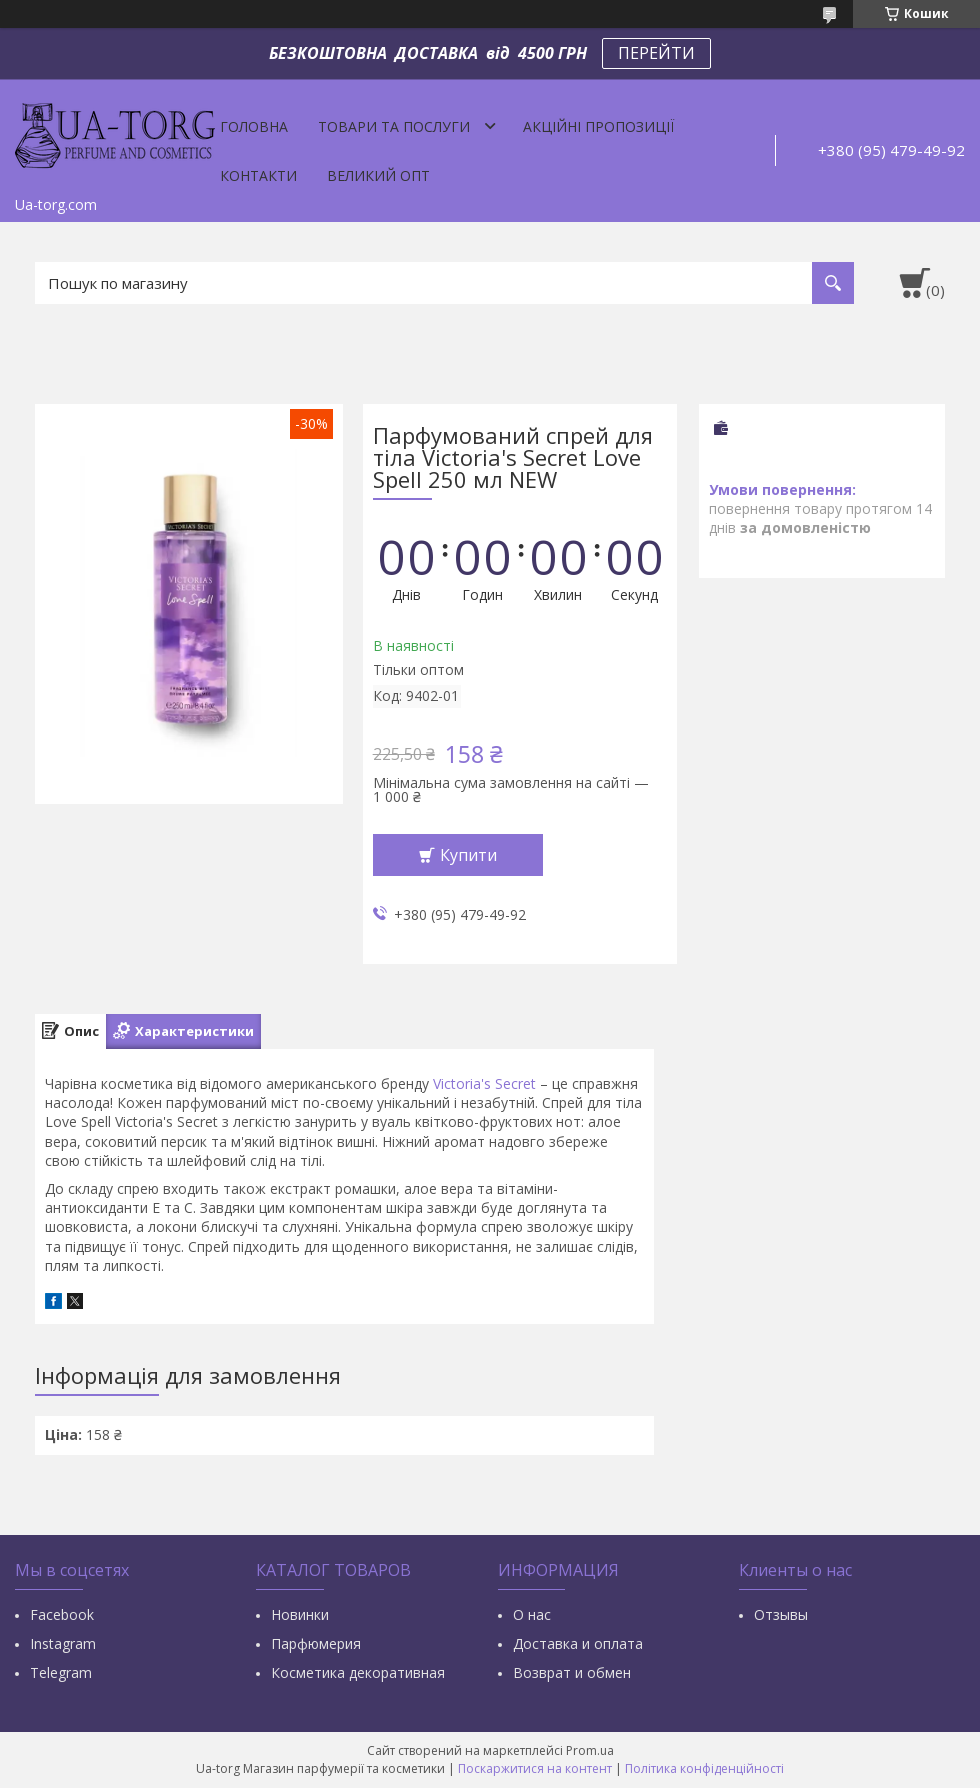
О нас (532, 1614)
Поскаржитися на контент (535, 1768)
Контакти (258, 175)
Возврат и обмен (572, 1672)
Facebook (62, 1614)
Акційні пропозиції (598, 126)
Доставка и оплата (578, 1643)
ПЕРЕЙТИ (656, 53)
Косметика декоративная (358, 1672)
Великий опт (378, 175)
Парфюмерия (316, 1643)
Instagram (63, 1643)
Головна (254, 126)
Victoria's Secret (484, 1083)
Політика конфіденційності (704, 1768)
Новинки (300, 1614)
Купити (468, 855)
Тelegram (61, 1672)
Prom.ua (590, 1750)
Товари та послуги (394, 126)
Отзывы (781, 1614)
